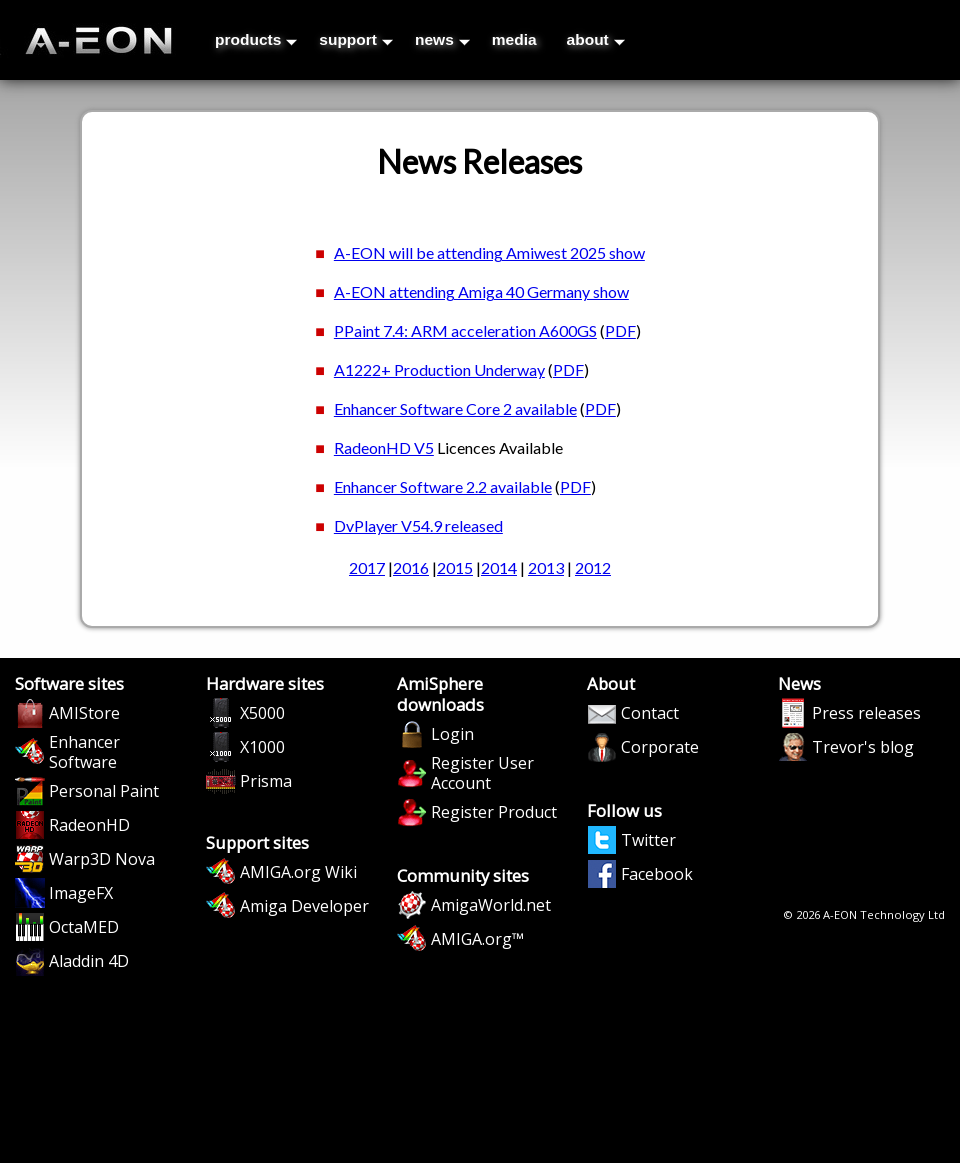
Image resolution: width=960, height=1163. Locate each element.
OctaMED (84, 927)
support (356, 39)
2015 (455, 567)
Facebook (657, 874)
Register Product (494, 812)
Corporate (660, 747)
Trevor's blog (863, 747)
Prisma (266, 781)
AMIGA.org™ (477, 939)
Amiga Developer (304, 906)
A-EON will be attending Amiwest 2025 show (489, 252)
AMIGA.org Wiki (298, 872)
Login (452, 734)
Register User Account (482, 773)
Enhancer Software (84, 752)
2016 (411, 567)
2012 (593, 567)
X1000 (262, 747)
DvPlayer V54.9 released (418, 525)
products (256, 39)
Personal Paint (104, 791)
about (596, 39)
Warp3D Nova (102, 859)
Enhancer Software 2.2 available (443, 486)
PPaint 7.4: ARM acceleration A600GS (465, 330)
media (514, 39)
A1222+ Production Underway (439, 369)
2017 (367, 567)
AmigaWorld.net (491, 905)
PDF (620, 330)
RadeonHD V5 (384, 447)
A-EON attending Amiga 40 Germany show (481, 291)
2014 (499, 567)
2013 (546, 567)
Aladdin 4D (89, 961)
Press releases (866, 713)
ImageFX (81, 893)
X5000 (262, 713)
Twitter (648, 840)
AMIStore (84, 713)
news (442, 39)
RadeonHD (89, 825)
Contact (650, 713)
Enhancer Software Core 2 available (455, 408)
